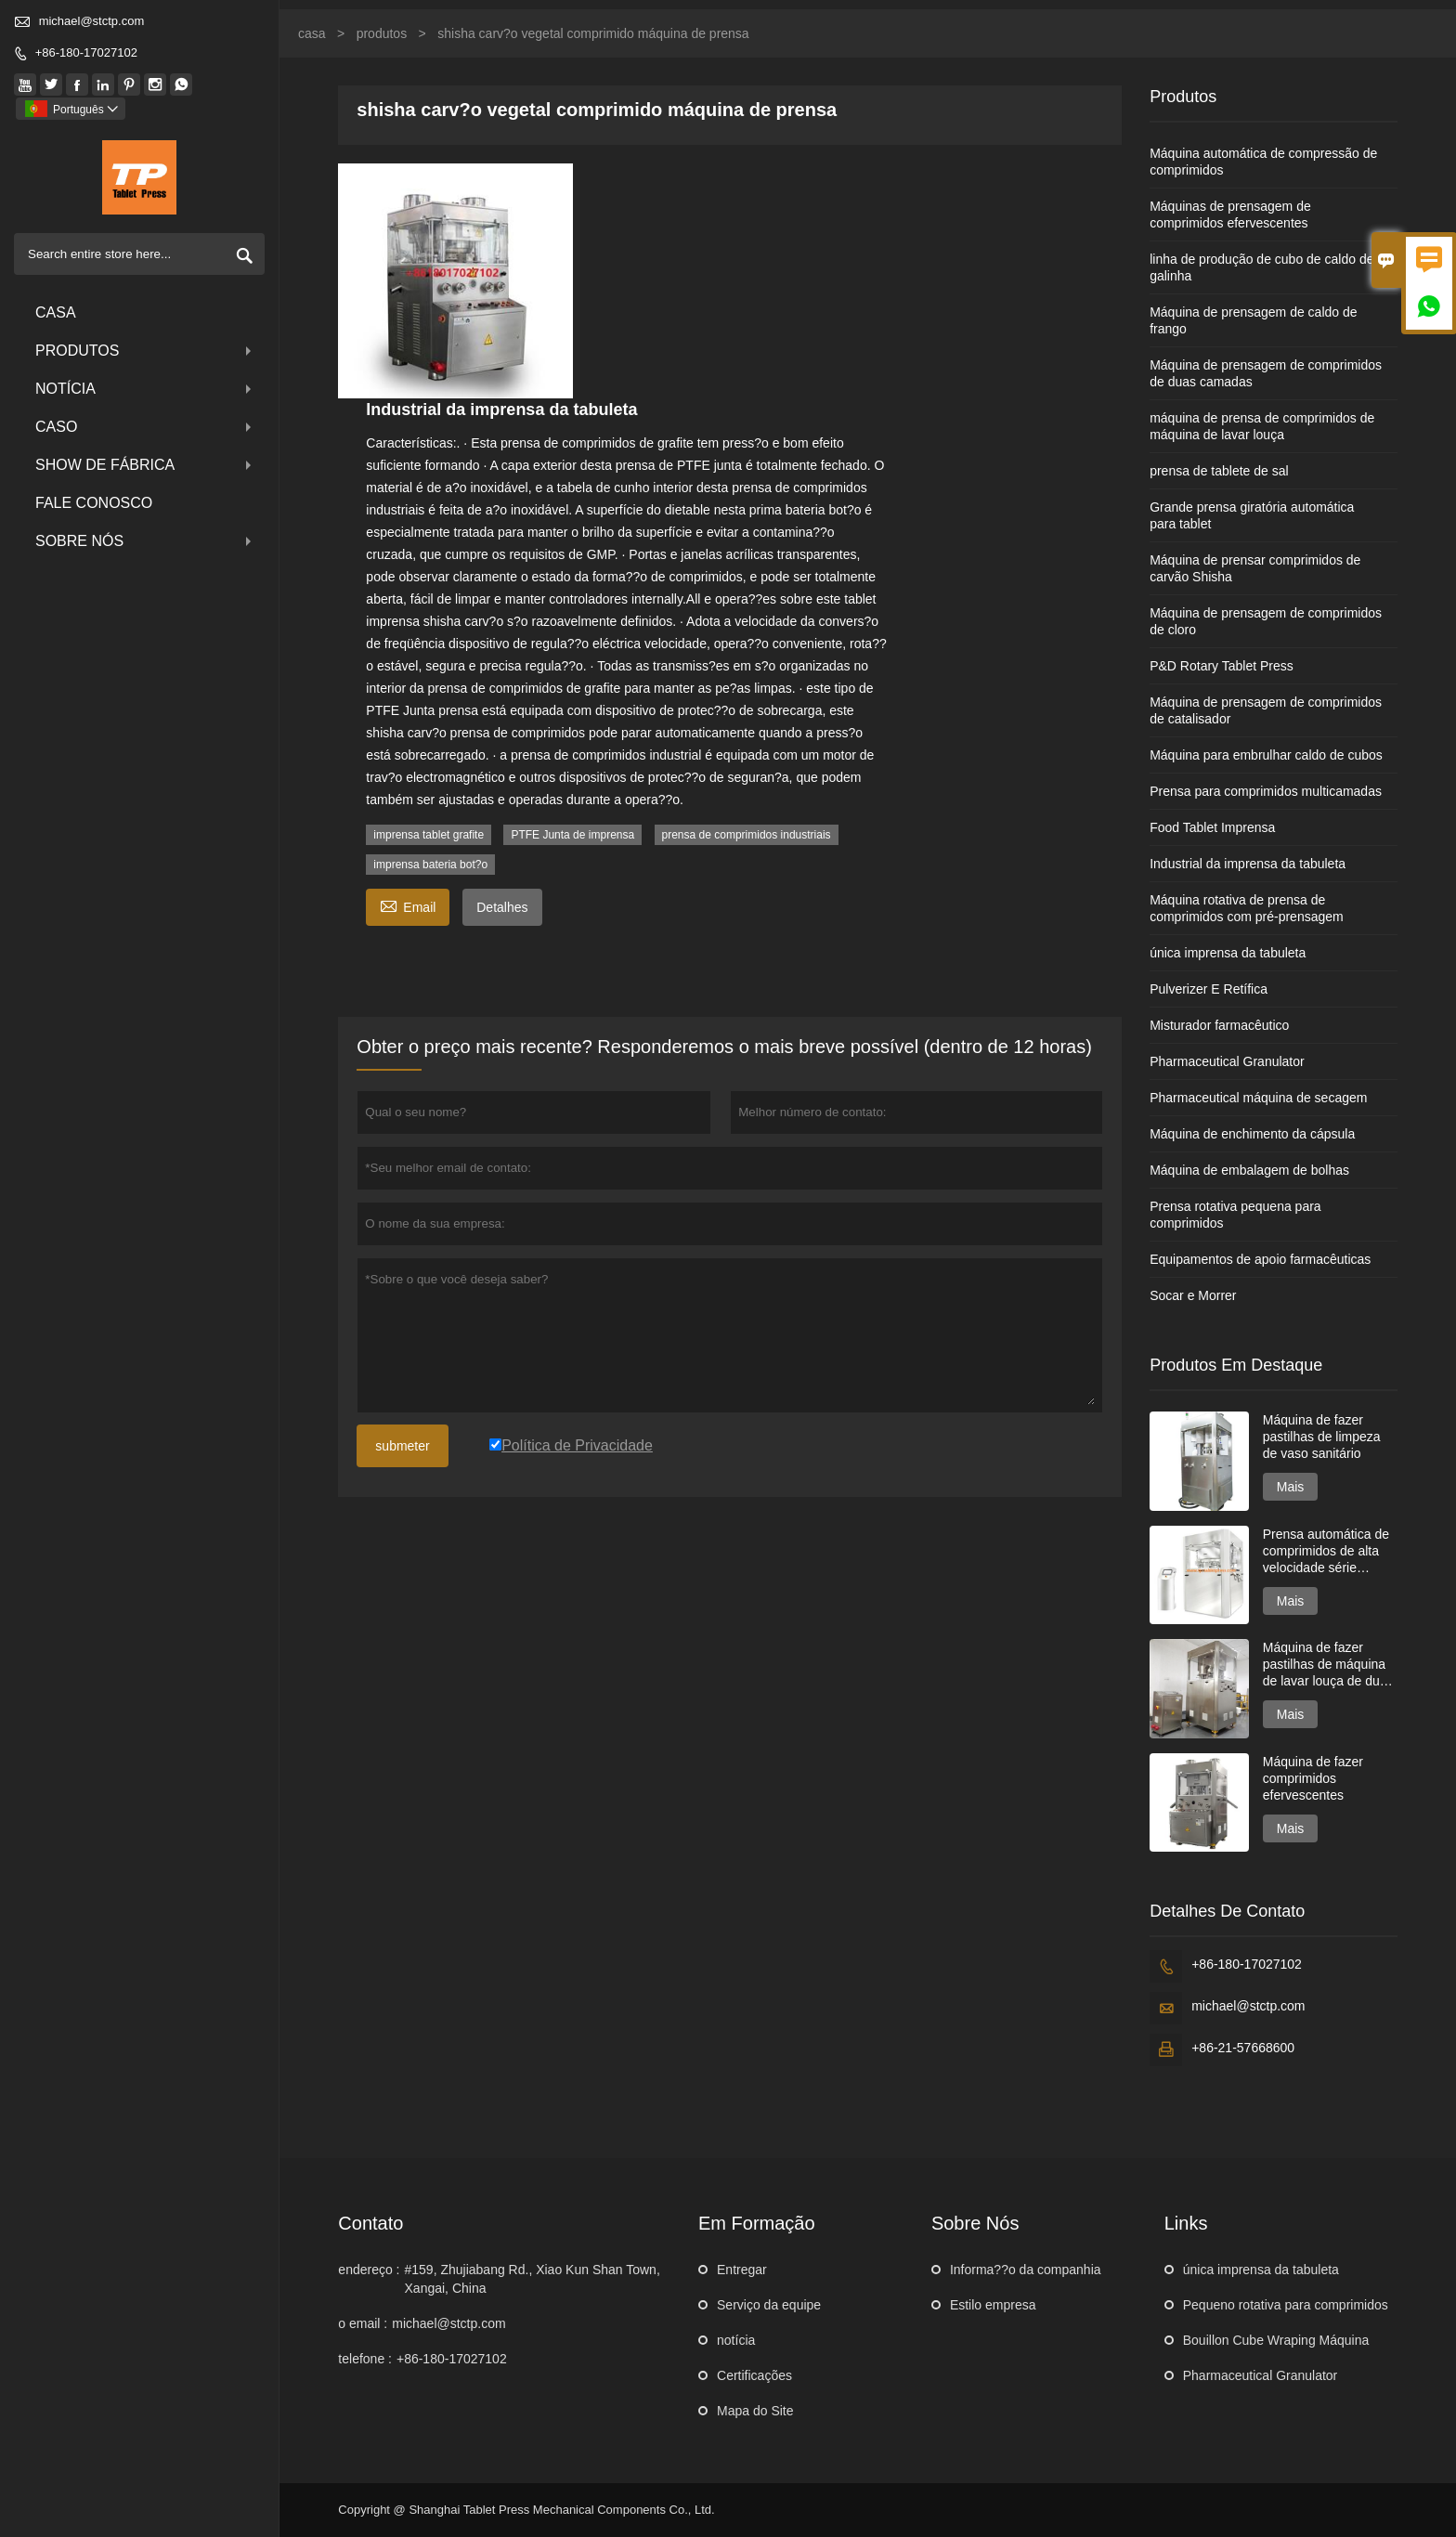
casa (55, 312)
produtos (145, 350)
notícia (145, 389)
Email (408, 905)
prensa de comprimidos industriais (746, 834)
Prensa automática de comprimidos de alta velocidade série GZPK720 (1326, 1551)
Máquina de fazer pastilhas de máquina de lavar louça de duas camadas (1328, 1664)
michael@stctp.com (92, 21)
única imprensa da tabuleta (1228, 952)
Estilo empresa (993, 2304)
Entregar (742, 2269)
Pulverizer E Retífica (1209, 989)
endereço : (368, 2269)
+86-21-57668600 (1242, 2047)
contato (370, 2223)
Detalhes (501, 907)
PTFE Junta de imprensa (572, 834)
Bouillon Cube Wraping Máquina (1276, 2340)
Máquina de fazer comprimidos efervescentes (1313, 1778)
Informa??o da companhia (1025, 2269)
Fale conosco (93, 503)
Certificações (754, 2375)
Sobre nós (145, 541)
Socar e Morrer (1193, 1295)
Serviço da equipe (769, 2304)
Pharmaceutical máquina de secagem (1258, 1097)
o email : (362, 2323)
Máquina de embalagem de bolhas (1249, 1170)
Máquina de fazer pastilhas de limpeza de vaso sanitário (1322, 1436)
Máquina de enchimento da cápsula (1252, 1133)
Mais (1291, 1486)
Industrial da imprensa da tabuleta (1248, 863)
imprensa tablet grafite (428, 834)
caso (145, 427)
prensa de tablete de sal (1219, 470)
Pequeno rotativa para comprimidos (1285, 2304)
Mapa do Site (755, 2410)
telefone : (365, 2358)
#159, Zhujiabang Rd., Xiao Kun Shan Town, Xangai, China (532, 2279)
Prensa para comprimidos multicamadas (1266, 791)
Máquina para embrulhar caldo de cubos (1266, 755)
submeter (402, 1445)
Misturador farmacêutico (1219, 1025)
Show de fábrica (145, 465)
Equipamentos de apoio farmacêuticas (1260, 1259)
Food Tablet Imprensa (1212, 827)
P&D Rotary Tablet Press (1222, 665)
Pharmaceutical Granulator (1227, 1061)
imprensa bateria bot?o (430, 864)
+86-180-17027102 (86, 52)
